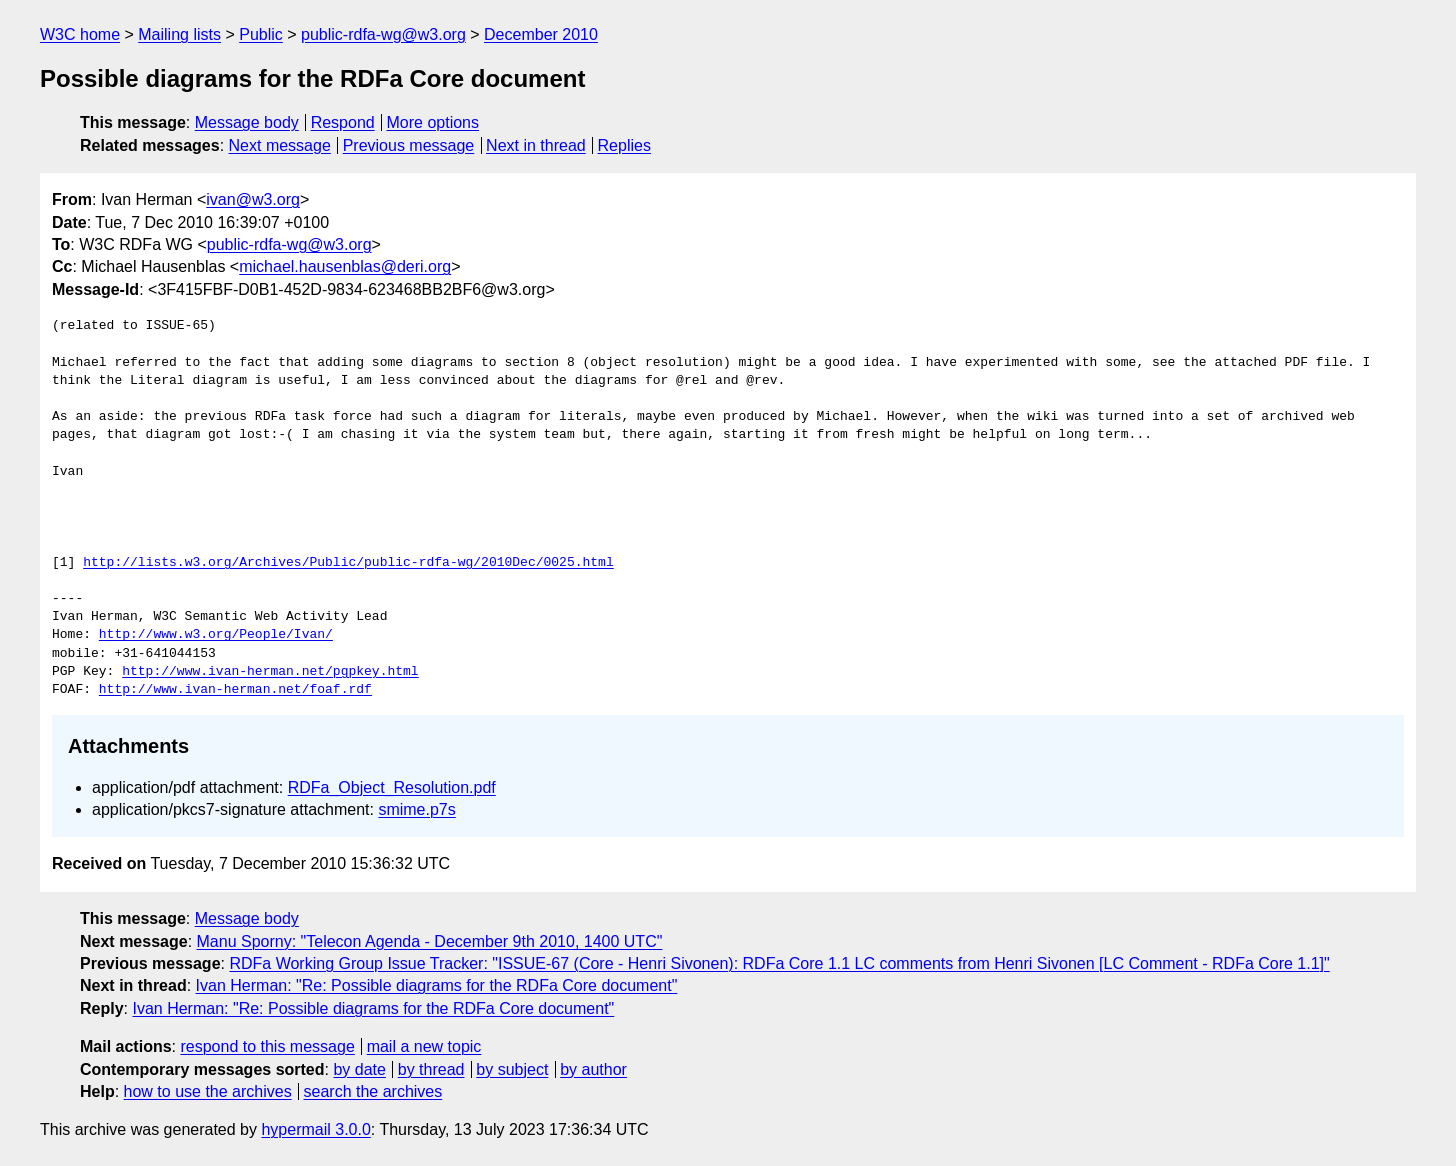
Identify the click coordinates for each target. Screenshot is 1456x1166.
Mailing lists (179, 34)
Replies (624, 145)
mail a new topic (424, 1046)
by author (593, 1069)
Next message (280, 145)
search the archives (373, 1091)
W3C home (80, 34)
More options (433, 122)
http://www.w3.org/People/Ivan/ (216, 635)
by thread (431, 1069)
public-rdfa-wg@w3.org (383, 34)
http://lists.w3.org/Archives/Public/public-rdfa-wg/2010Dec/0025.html (348, 563)
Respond (343, 122)
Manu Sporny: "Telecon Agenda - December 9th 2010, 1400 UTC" (430, 941)
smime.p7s (416, 809)
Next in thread (536, 145)
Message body (247, 122)
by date (359, 1069)
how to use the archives (208, 1091)
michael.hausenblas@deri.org (345, 266)
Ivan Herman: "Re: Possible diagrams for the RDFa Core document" (437, 985)
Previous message (409, 145)
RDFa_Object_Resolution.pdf (392, 787)
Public (261, 34)
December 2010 (541, 34)
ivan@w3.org (253, 199)
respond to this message (267, 1046)
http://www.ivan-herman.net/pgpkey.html (270, 672)
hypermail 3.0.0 (315, 1129)
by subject (512, 1069)
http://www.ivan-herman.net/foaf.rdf (235, 690)
